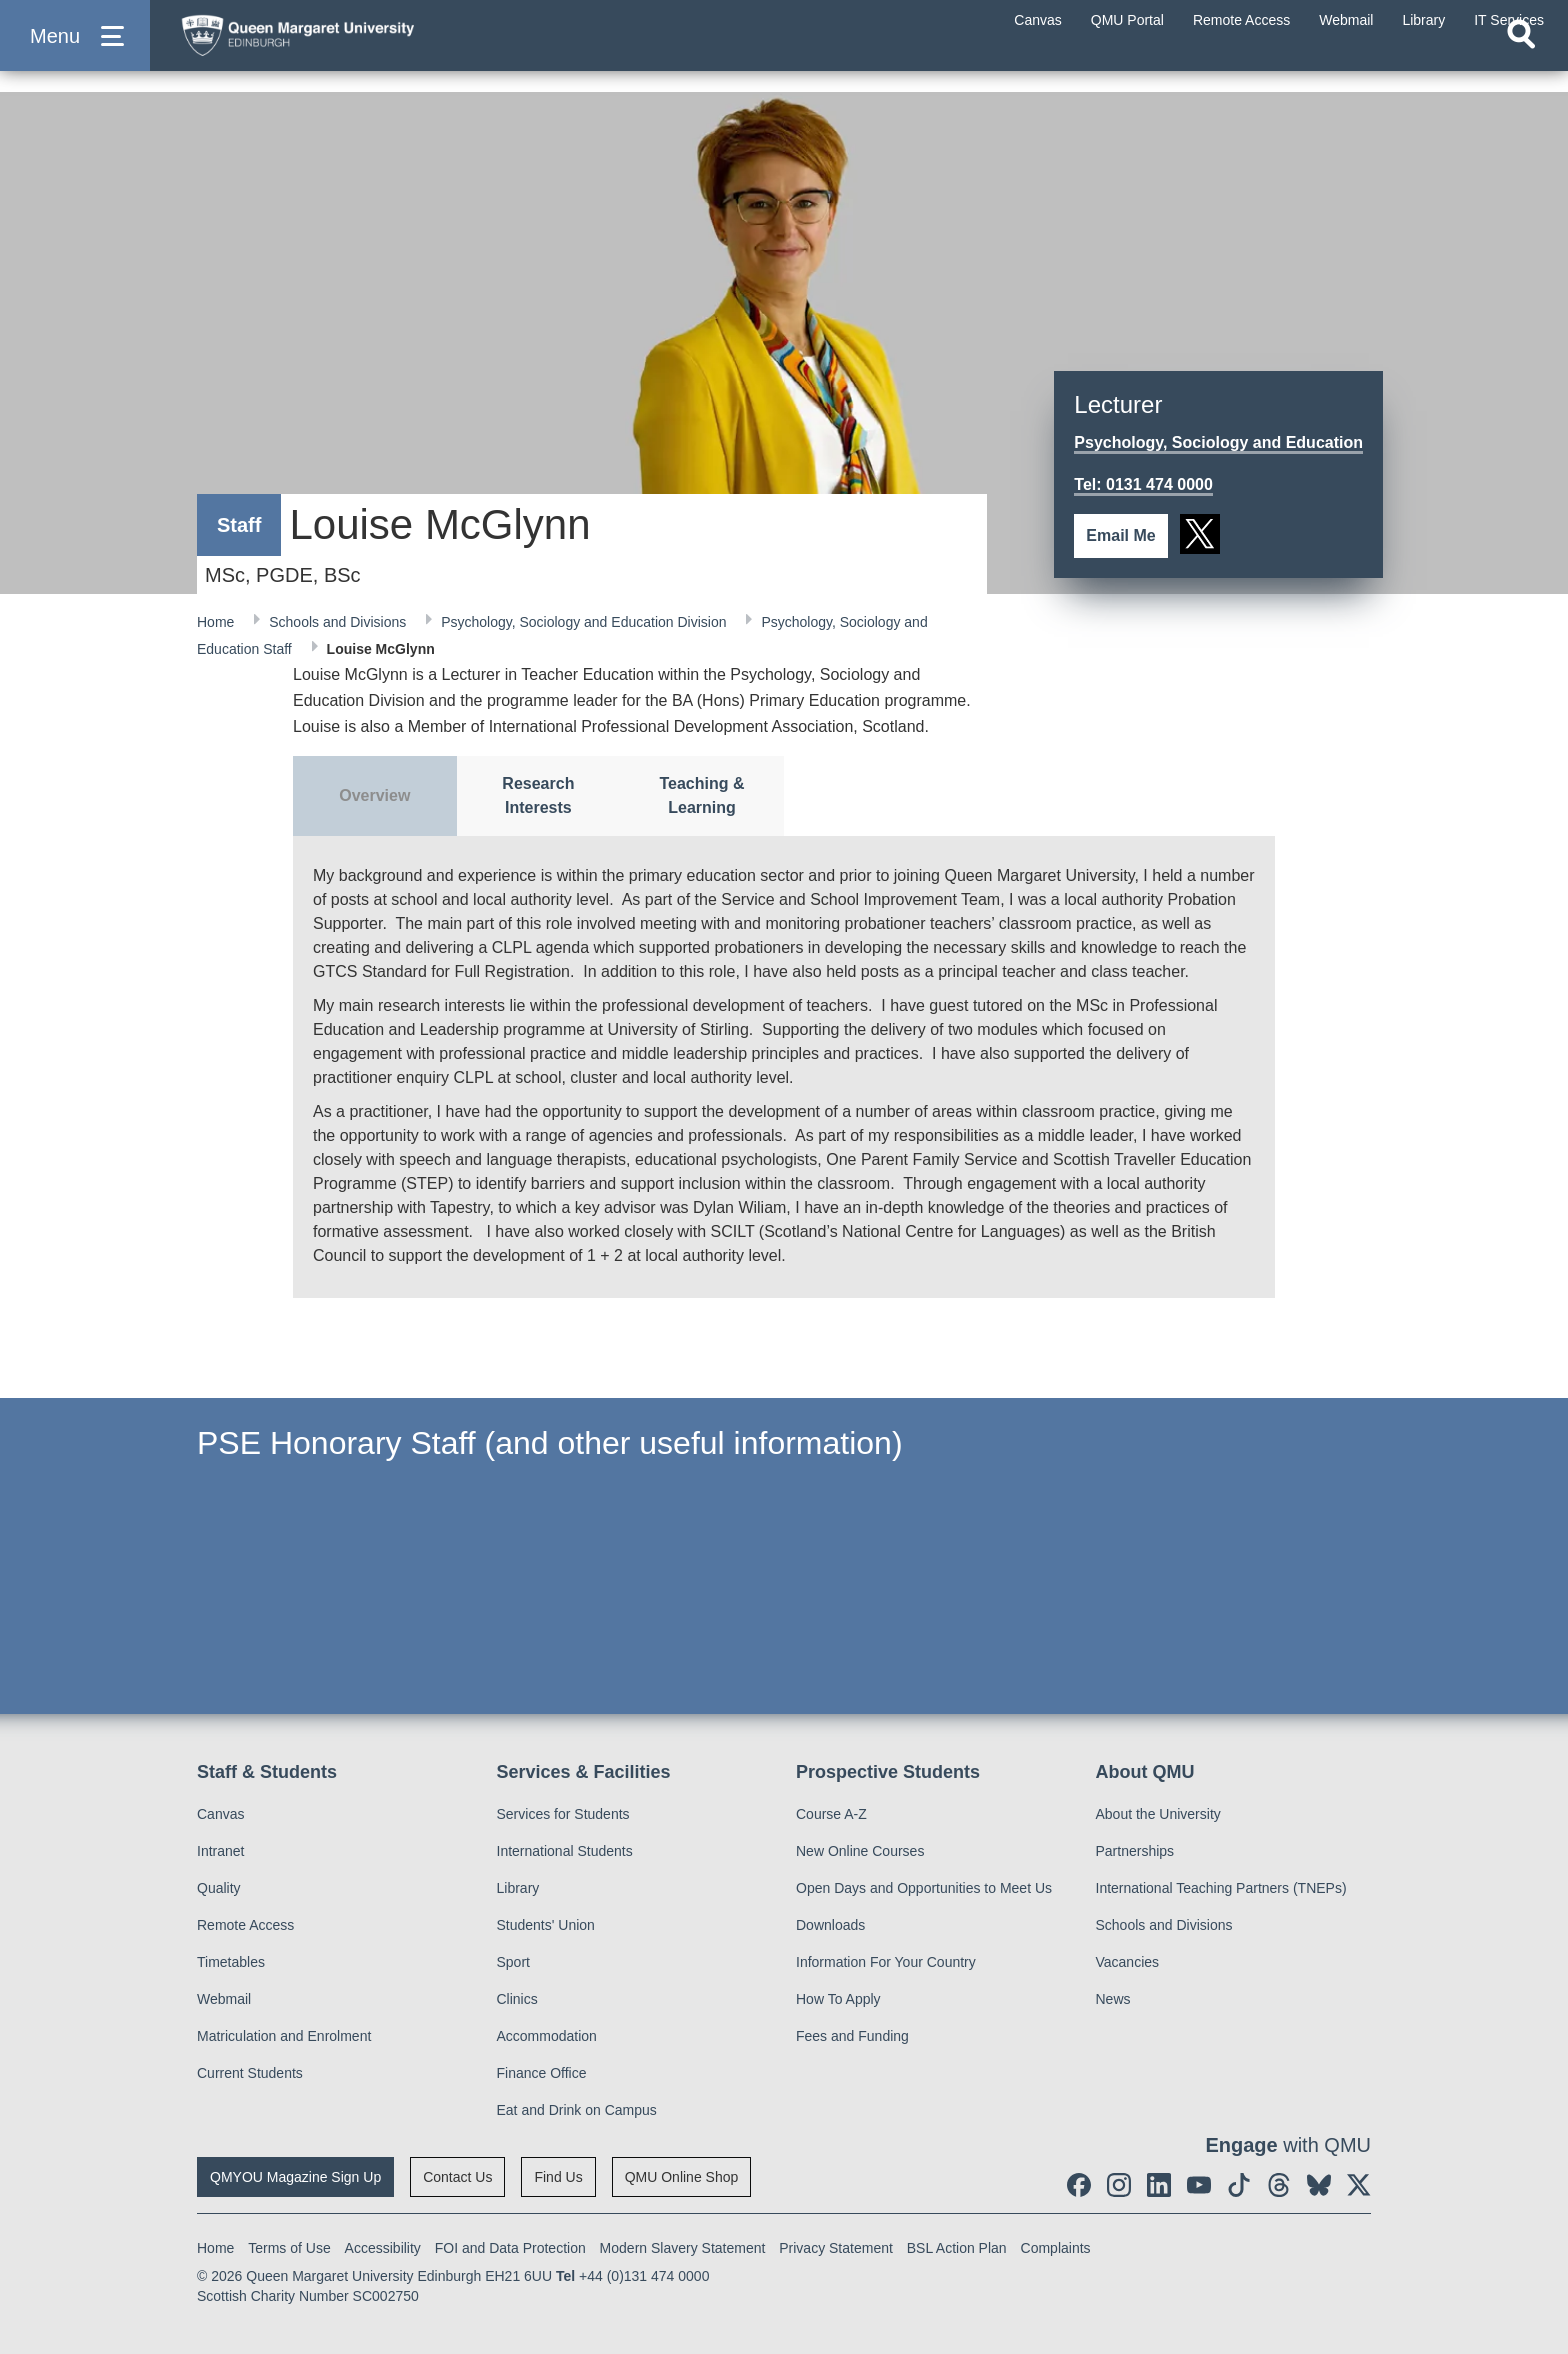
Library (518, 1888)
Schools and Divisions (339, 622)
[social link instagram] (1119, 2185)
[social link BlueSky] (1319, 2185)
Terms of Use (289, 2248)
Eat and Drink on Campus (577, 2110)
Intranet (220, 1851)
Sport (513, 1962)
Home (217, 622)
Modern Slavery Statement (683, 2248)
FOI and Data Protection (510, 2248)
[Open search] (1521, 66)
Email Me (1120, 535)
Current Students (250, 2073)
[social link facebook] (1079, 2185)
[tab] (375, 796)
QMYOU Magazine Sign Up (295, 2177)
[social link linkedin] (1159, 2185)
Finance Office (542, 2073)
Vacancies (1128, 1962)
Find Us (558, 2177)
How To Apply (838, 1999)
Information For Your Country (886, 1962)
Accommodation (547, 2036)
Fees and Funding (852, 2036)
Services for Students (563, 1814)
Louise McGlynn (381, 649)
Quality (219, 1888)
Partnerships (1135, 1851)
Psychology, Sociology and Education (1218, 442)
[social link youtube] (1199, 2185)
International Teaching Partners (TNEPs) (1221, 1888)
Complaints (1056, 2248)
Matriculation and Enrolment (284, 2036)
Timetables (231, 1962)
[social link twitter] (1200, 534)
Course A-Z (831, 1814)
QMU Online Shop (682, 2177)
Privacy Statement (836, 2248)
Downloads (830, 1925)
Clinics (517, 1999)
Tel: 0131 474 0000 (1143, 484)
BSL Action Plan (957, 2248)
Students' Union (546, 1925)
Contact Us (457, 2177)
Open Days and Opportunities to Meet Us (924, 1888)
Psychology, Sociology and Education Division (585, 622)
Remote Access (245, 1925)
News (1113, 1999)
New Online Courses (860, 1851)
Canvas (220, 1814)
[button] (75, 51)
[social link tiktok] (1239, 2185)
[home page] (361, 46)
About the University (1158, 1814)
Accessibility (383, 2248)
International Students (565, 1851)
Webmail (224, 1999)
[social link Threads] (1279, 2185)
